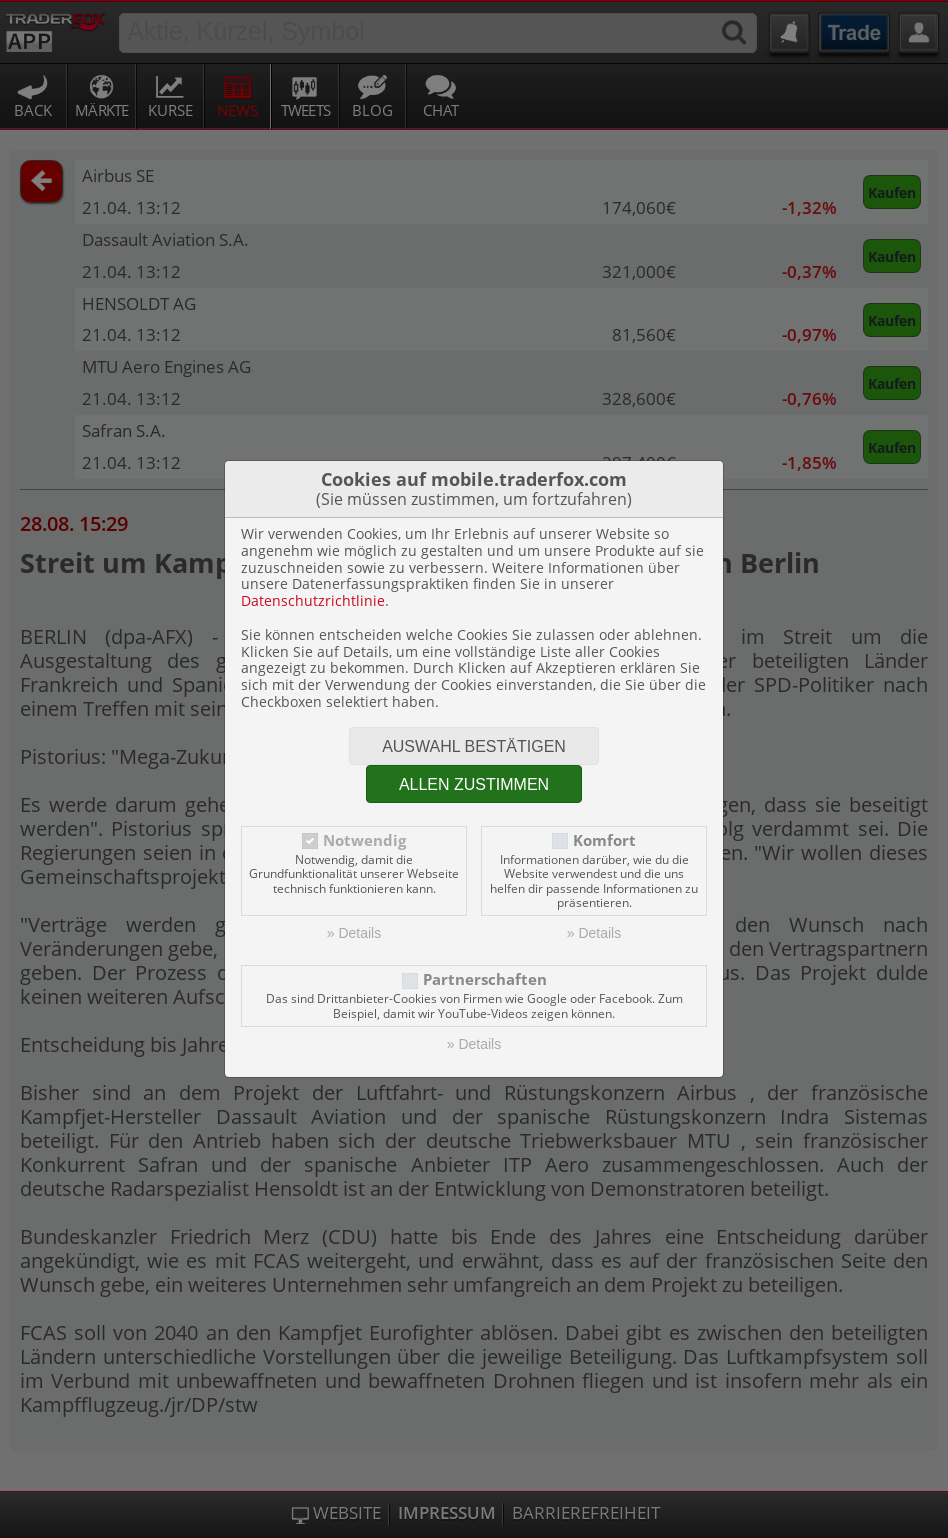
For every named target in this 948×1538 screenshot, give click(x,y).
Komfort (604, 840)
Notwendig (364, 840)
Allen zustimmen (474, 784)
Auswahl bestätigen (474, 746)
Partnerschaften (485, 979)
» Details (354, 933)
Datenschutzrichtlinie (313, 600)
